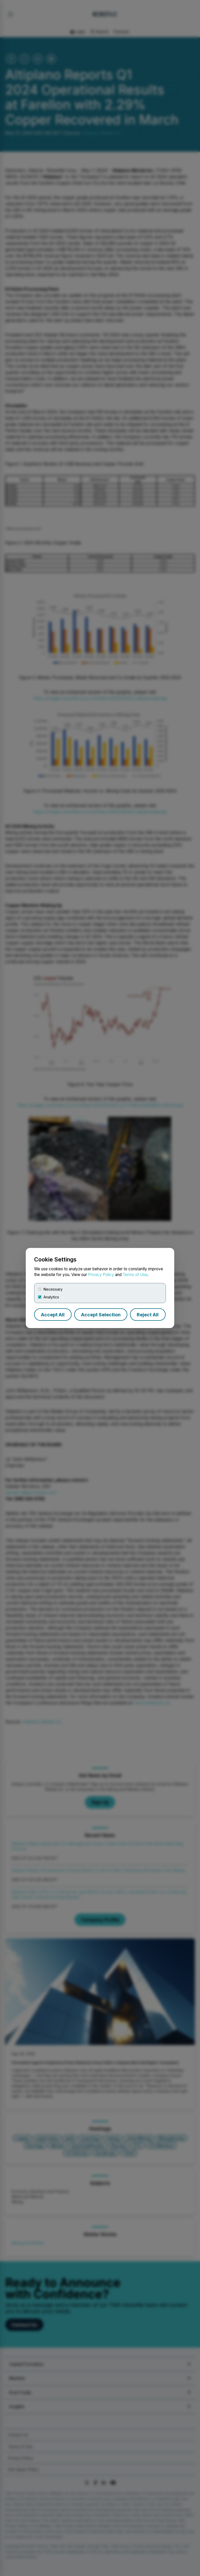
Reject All (148, 1314)
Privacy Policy (101, 1274)
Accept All (53, 1314)
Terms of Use (135, 1274)
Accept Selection (101, 1314)
